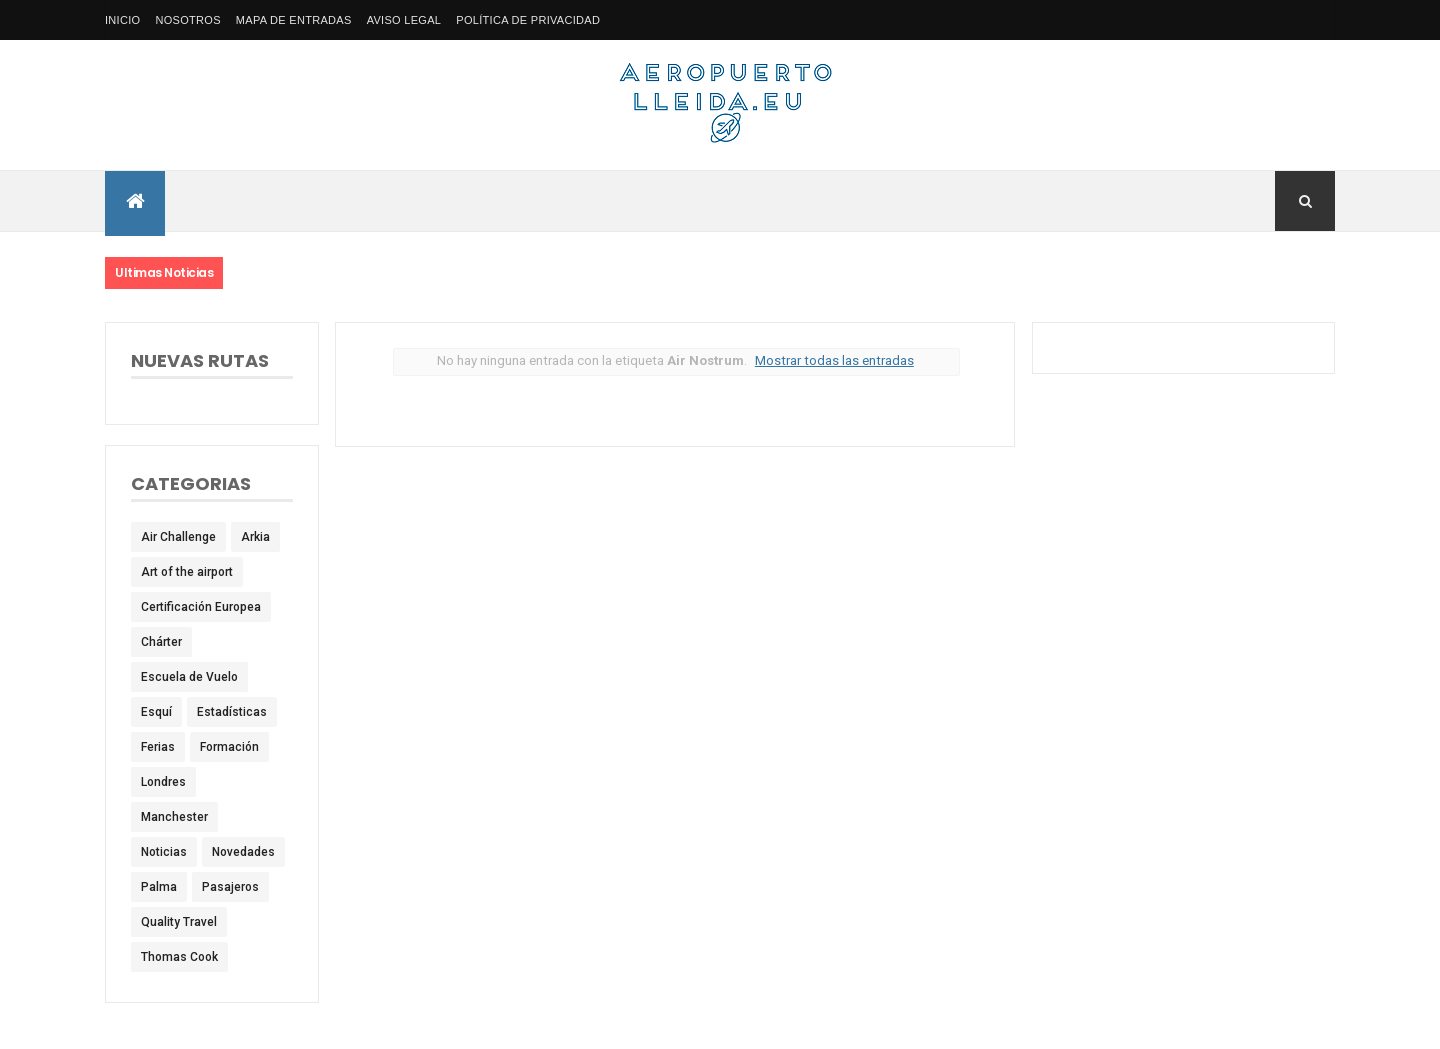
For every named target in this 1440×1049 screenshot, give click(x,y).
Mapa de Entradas (294, 20)
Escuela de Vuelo (189, 677)
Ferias (158, 747)
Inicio (122, 20)
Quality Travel (179, 922)
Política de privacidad (528, 20)
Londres (163, 782)
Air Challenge (178, 537)
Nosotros (187, 20)
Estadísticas (232, 712)
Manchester (174, 817)
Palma (159, 887)
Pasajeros (230, 887)
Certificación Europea (201, 607)
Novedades (243, 852)
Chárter (161, 642)
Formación (229, 747)
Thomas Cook (179, 957)
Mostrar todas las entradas (834, 360)
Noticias (164, 852)
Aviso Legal (404, 20)
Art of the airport (187, 572)
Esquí (156, 712)
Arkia (255, 537)
